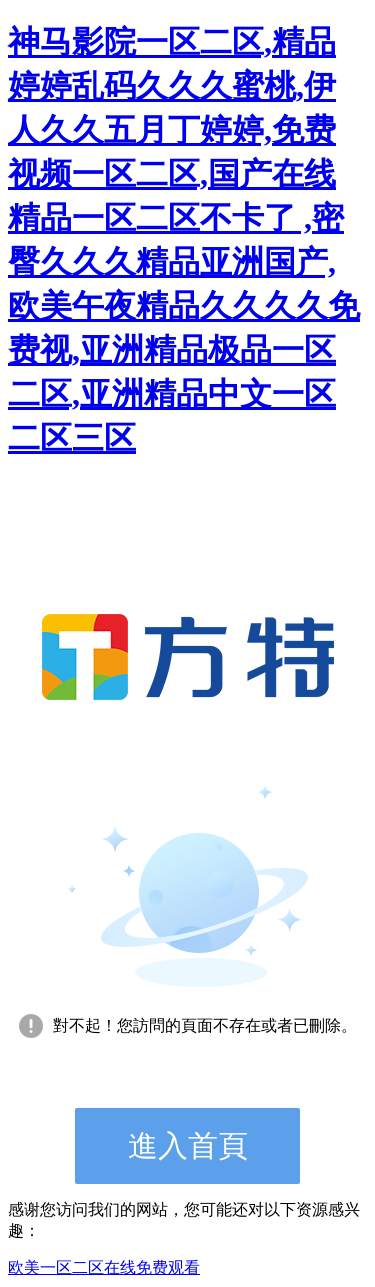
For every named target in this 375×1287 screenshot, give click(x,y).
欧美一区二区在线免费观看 (104, 1267)
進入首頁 (188, 1145)
